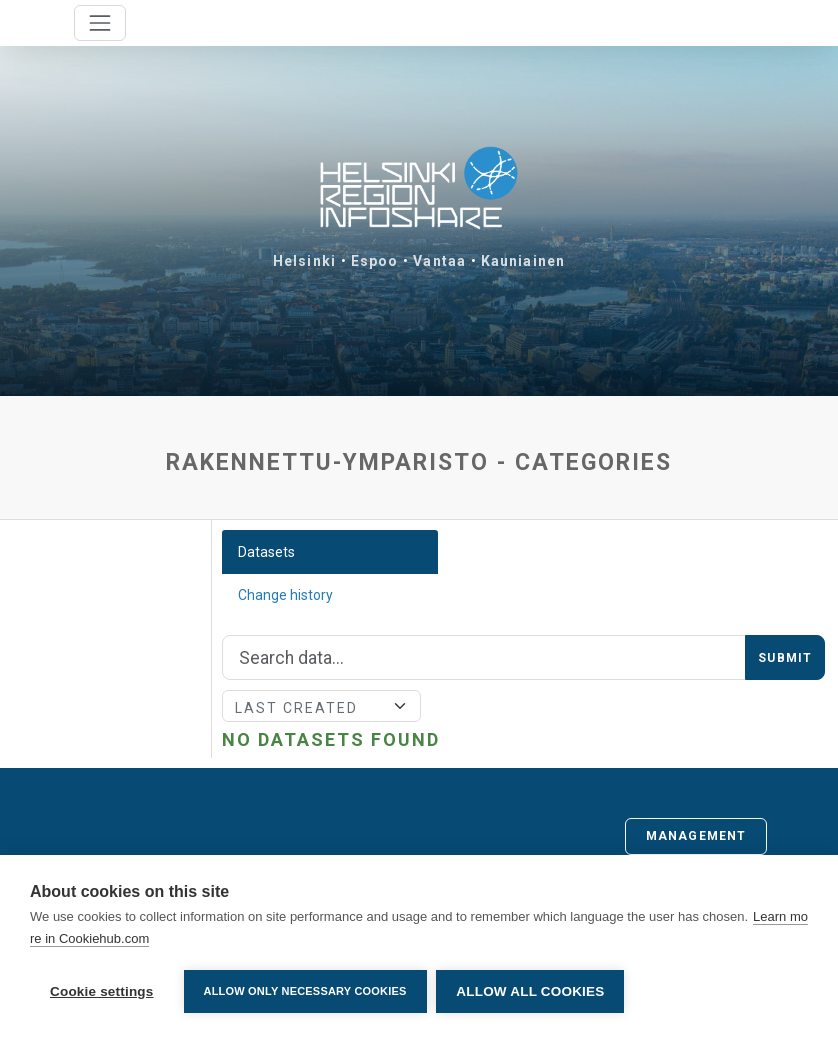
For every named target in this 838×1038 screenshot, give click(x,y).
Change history (285, 595)
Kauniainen (523, 261)
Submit (785, 658)
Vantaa (439, 261)
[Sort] (321, 706)
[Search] (484, 658)
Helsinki (304, 261)
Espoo (375, 261)
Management (696, 836)
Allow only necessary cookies (305, 991)
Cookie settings (102, 991)
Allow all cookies (531, 991)
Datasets (266, 552)
